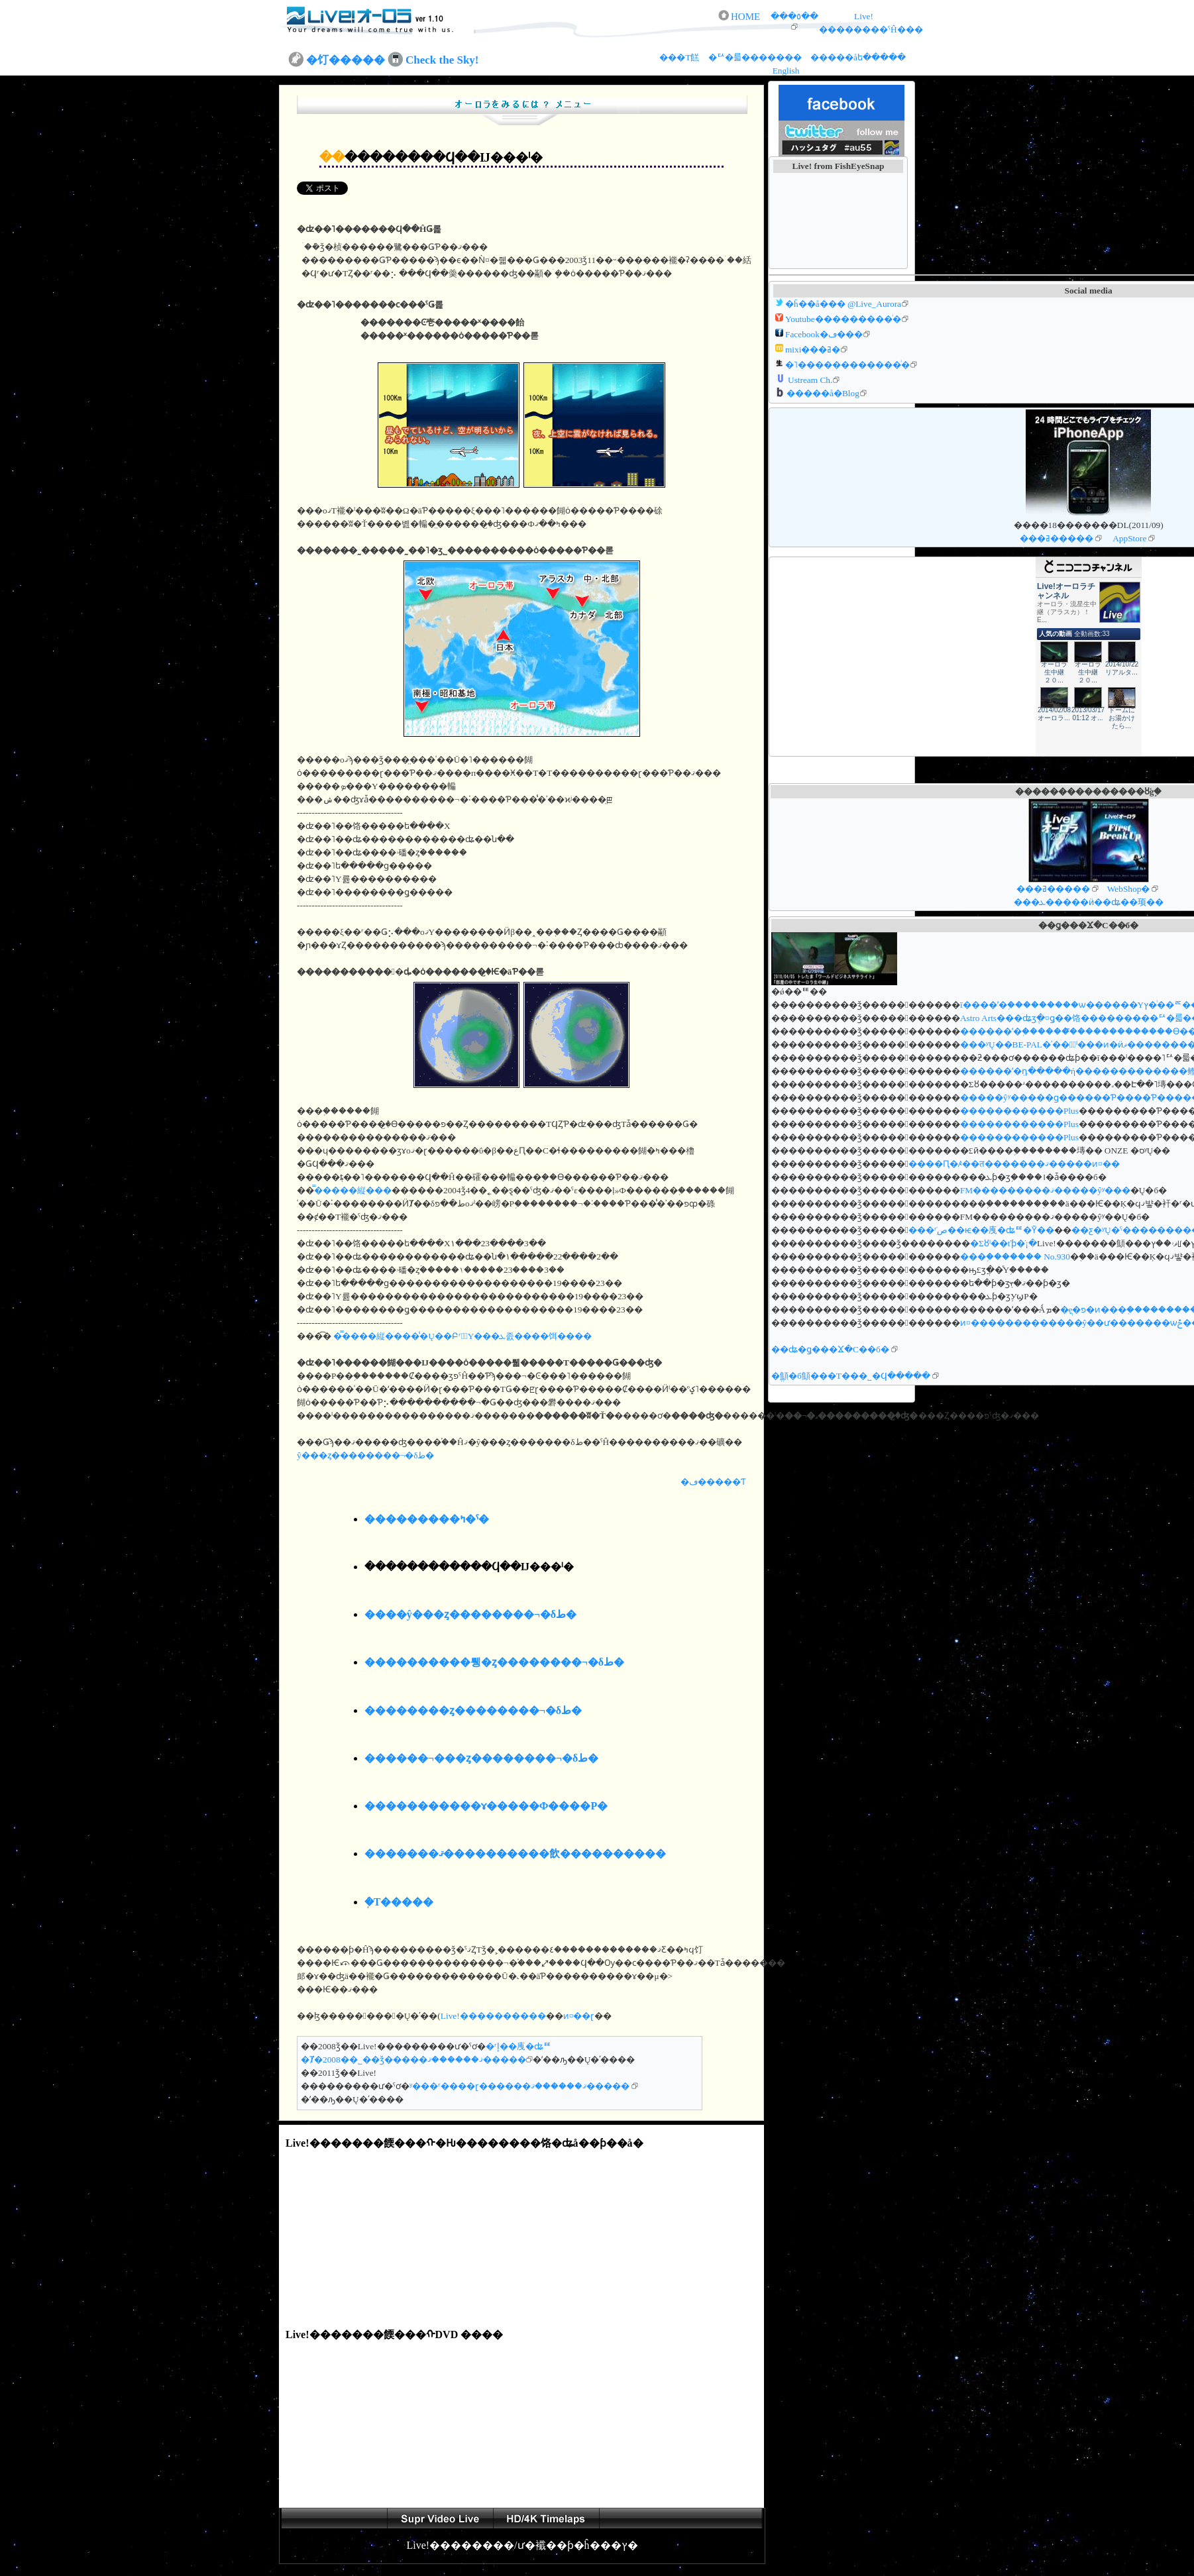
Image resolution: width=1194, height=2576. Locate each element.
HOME (745, 16)
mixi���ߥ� (812, 349)
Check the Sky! (442, 60)
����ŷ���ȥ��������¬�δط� (470, 1614)
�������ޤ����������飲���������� (515, 1853)
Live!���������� (493, 2016)
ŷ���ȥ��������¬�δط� (365, 1455)
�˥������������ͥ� (847, 365)
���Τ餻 (680, 57)
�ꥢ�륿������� (756, 57)
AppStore (1129, 538)
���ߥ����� (1056, 538)
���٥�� (794, 16)
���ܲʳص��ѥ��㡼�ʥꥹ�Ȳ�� (981, 1230)
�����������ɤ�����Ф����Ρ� (486, 1805)
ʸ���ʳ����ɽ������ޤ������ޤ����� (519, 2086)
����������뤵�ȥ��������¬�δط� (494, 1662)
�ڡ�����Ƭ (713, 1482)
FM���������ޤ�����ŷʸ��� (1045, 1190)
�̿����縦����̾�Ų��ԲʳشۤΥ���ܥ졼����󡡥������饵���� (461, 1336)
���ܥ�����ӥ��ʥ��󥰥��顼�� (1089, 902)
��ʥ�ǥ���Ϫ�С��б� (830, 1349)
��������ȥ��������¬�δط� (473, 1710)
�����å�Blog (823, 393)
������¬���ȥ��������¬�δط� (481, 1758)
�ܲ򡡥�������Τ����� (399, 1901)
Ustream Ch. (810, 380)
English (786, 71)
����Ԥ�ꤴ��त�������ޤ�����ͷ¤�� (1014, 1164)
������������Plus (1019, 1111)
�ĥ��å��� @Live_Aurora (843, 304)
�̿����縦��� (353, 1190)
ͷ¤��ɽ (579, 2016)
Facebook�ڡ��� (824, 334)
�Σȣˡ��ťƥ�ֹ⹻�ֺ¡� (1003, 1243)
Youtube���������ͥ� (843, 319)
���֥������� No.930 (1015, 1256)
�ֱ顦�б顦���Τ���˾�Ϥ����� (850, 1376)
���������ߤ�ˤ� (426, 1519)
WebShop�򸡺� (1128, 889)
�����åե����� (858, 57)
